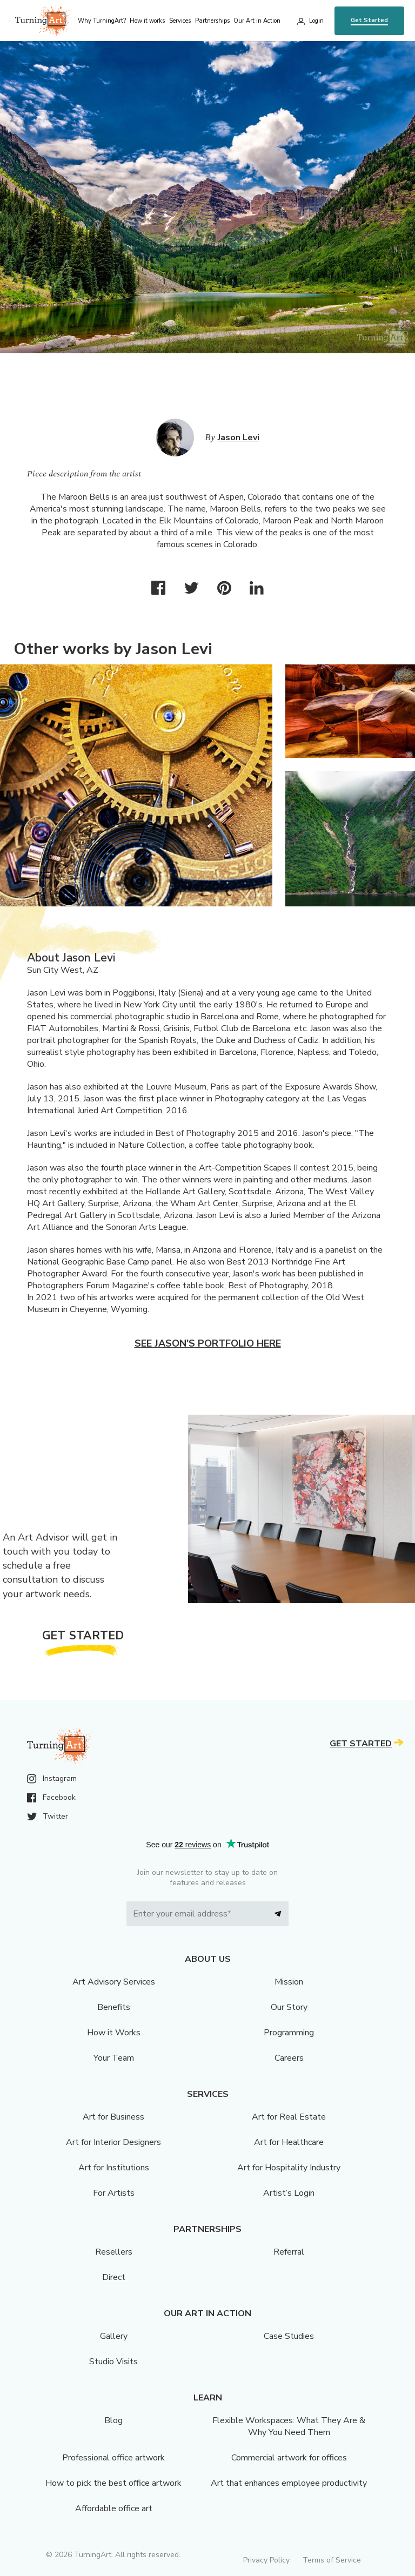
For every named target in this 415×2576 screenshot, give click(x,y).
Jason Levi (238, 437)
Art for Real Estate (289, 2117)
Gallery (114, 2336)
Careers (289, 2058)
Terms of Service (332, 2560)
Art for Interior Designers (113, 2142)
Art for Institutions (113, 2168)
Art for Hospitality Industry (288, 2168)
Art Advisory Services (113, 1982)
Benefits (113, 2007)
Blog (113, 2420)
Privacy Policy (266, 2560)
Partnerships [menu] (212, 21)
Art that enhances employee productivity (289, 2483)
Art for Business (113, 2117)
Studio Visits (113, 2362)
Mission (289, 1982)
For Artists (114, 2193)
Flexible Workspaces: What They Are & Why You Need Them (288, 2426)
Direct (113, 2277)
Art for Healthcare (289, 2142)
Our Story (289, 2007)
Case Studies (289, 2336)
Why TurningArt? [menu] (102, 21)
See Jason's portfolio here (208, 1343)
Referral (288, 2252)
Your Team (113, 2058)
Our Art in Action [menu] (256, 21)
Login (316, 21)
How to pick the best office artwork (113, 2483)
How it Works (113, 2033)
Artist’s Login (288, 2193)
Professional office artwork (113, 2458)
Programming (289, 2033)
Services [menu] (180, 21)
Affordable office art (113, 2508)
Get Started (369, 20)
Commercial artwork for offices (289, 2458)
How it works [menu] (147, 21)
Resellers (113, 2252)
